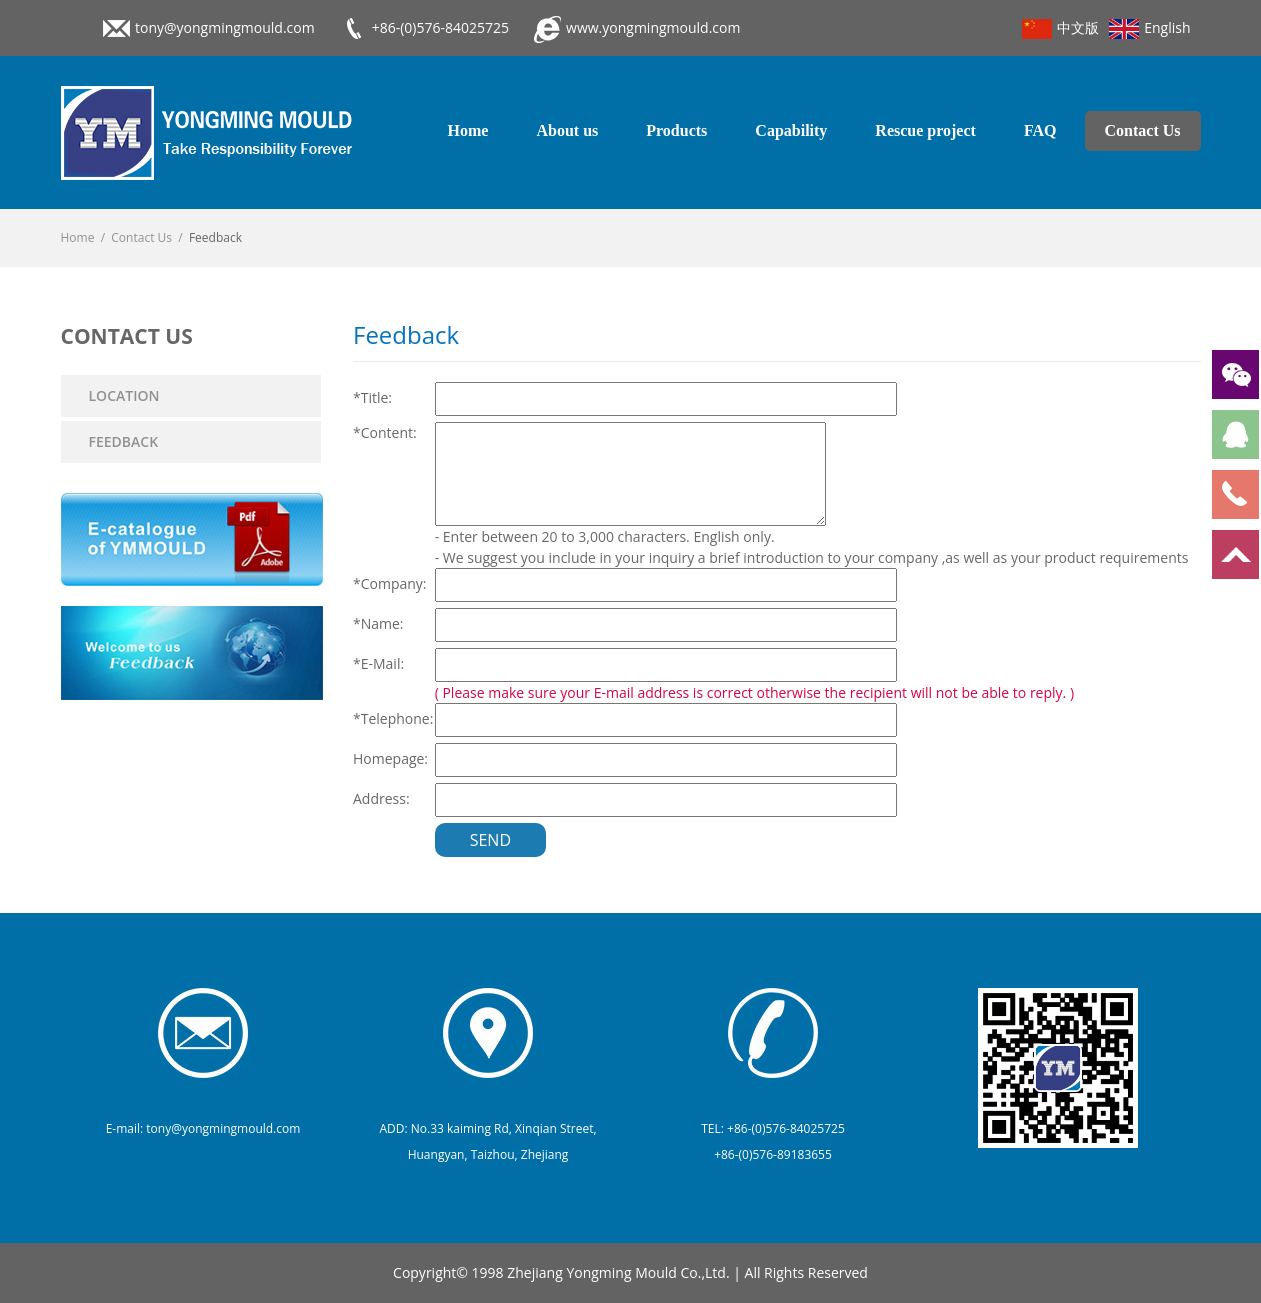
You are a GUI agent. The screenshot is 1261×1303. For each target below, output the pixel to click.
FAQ (1040, 130)
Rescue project (925, 130)
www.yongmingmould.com (653, 27)
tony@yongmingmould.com (225, 27)
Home (468, 130)
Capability (791, 130)
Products (676, 130)
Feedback (124, 441)
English (1149, 28)
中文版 (1060, 28)
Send (490, 840)
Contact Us (1143, 130)
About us (567, 130)
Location (124, 395)
